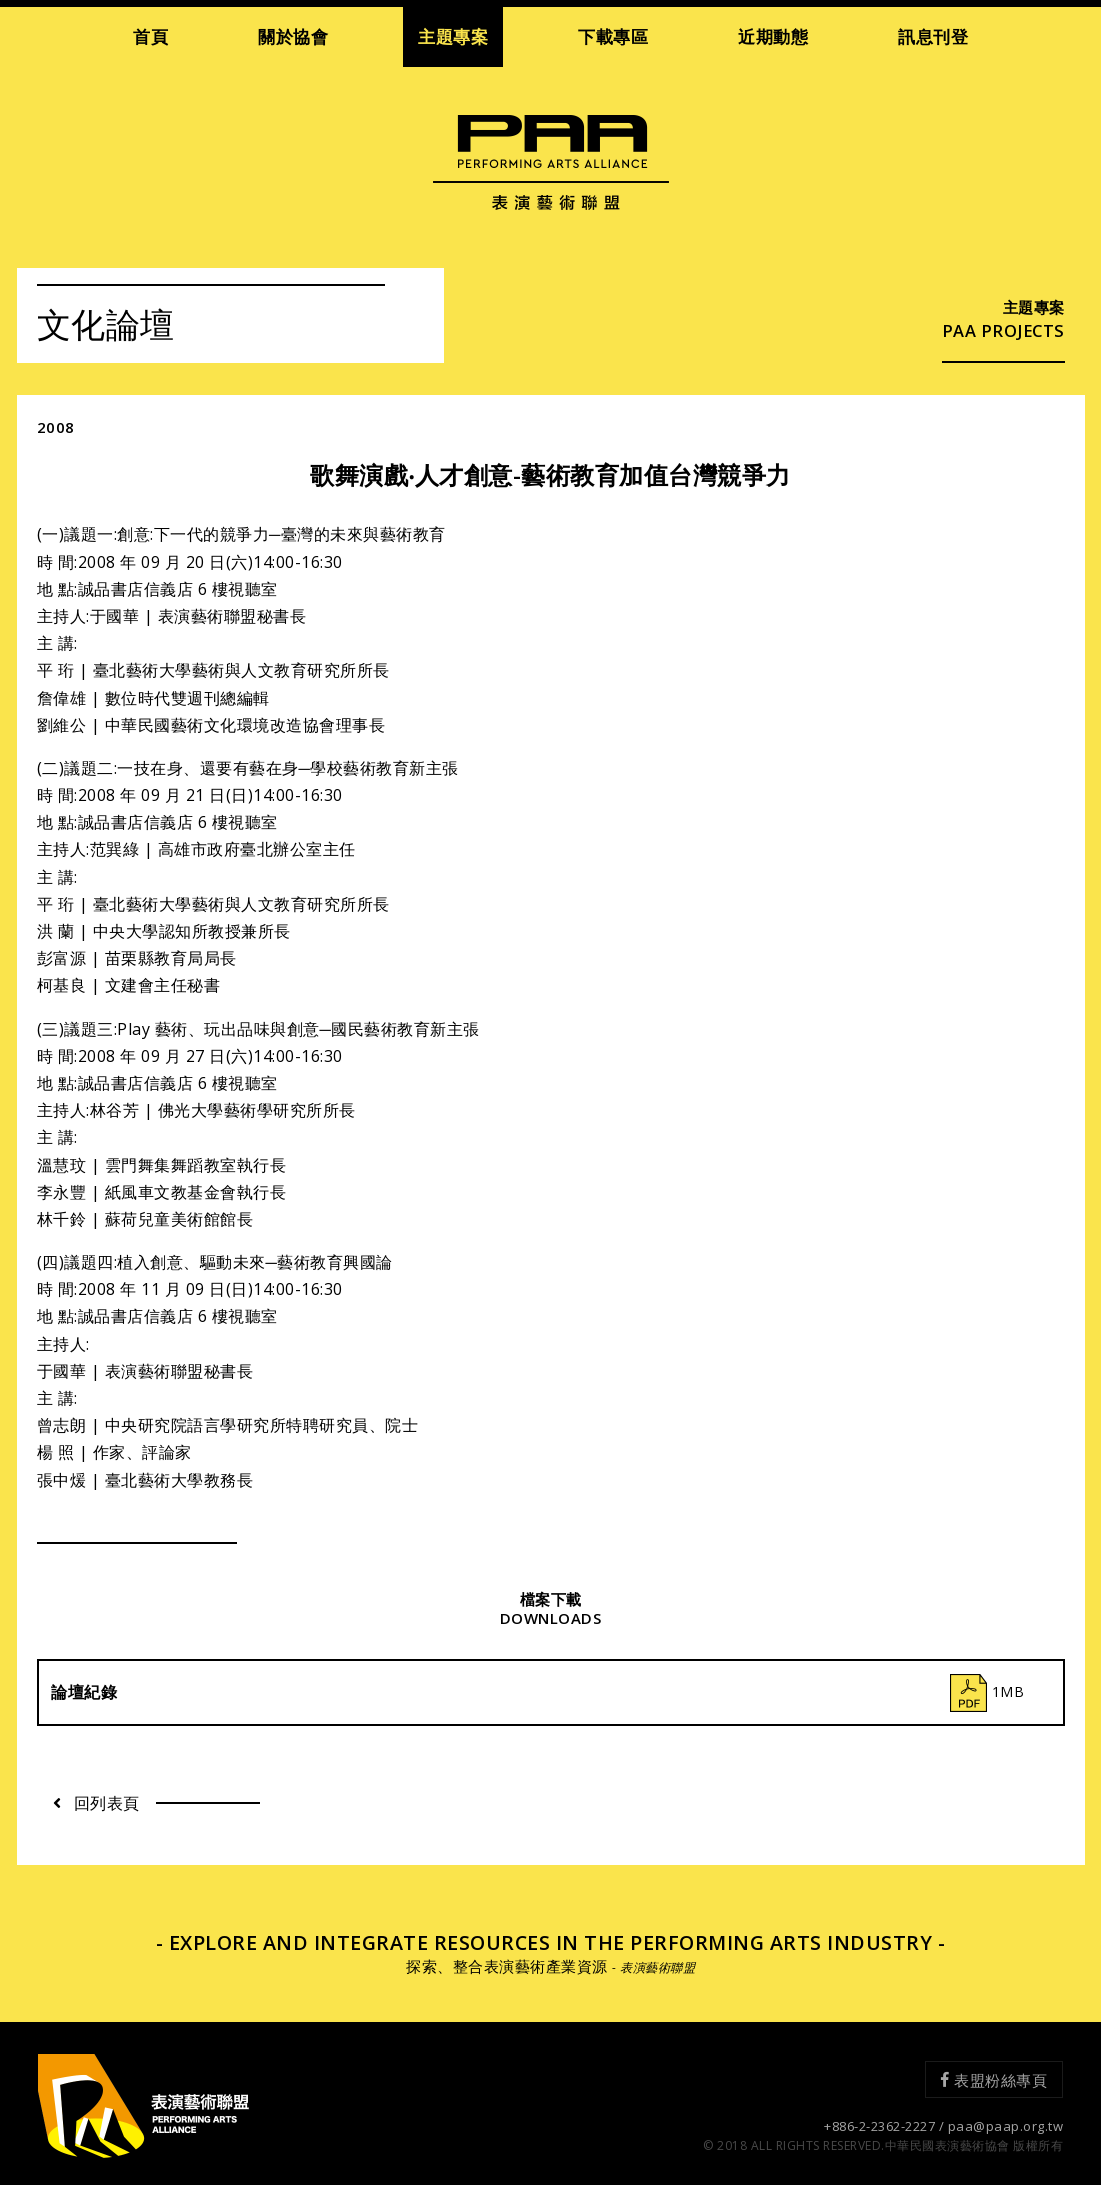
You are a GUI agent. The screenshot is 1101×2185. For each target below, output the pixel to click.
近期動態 (773, 36)
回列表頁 (96, 1803)
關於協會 (293, 36)
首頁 (150, 36)
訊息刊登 (933, 36)
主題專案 (453, 36)
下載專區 (613, 36)
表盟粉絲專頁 (994, 2079)
